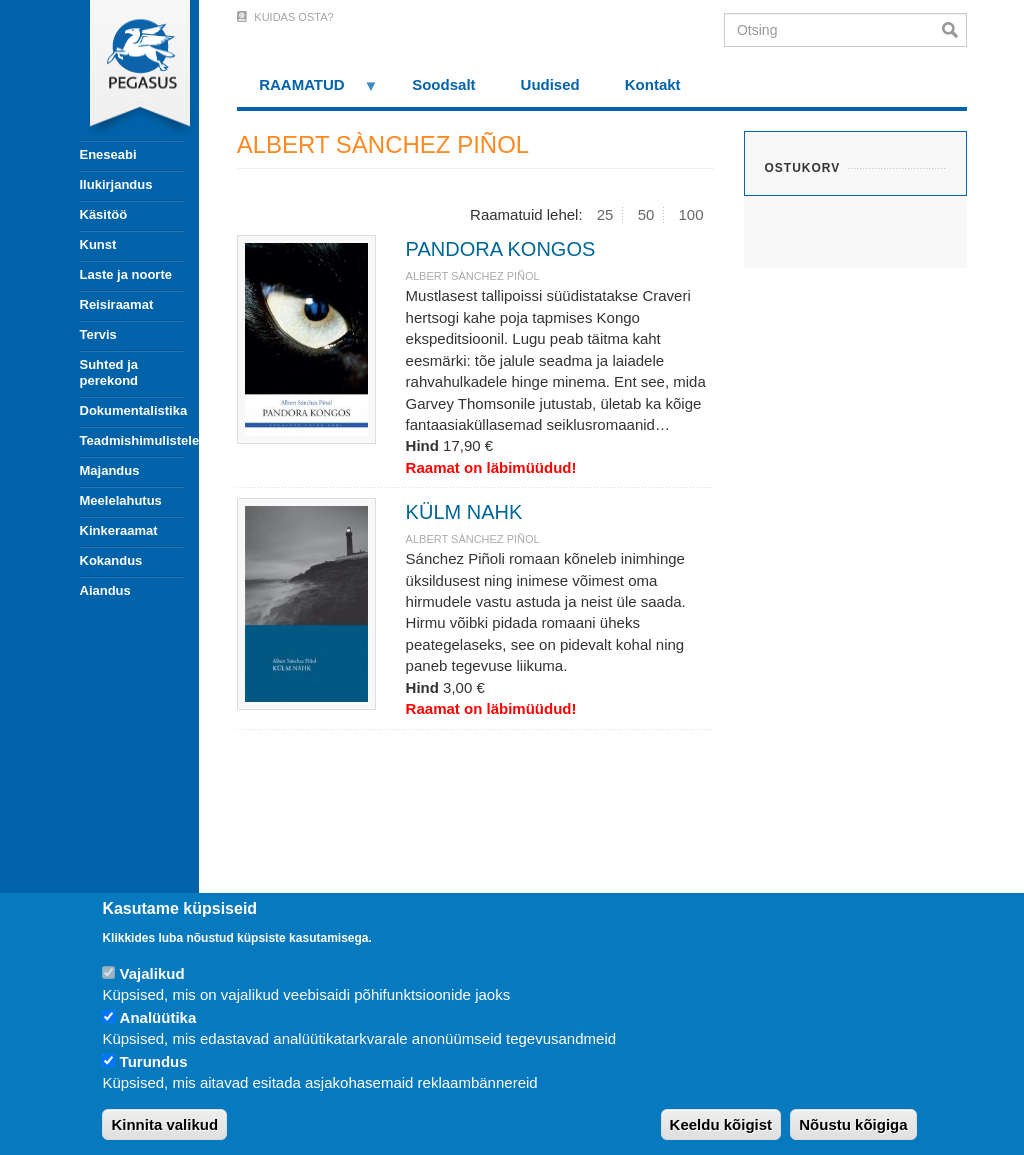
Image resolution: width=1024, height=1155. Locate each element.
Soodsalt (443, 84)
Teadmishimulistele (132, 440)
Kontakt (653, 84)
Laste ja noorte (126, 274)
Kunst (98, 244)
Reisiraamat (117, 304)
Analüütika (158, 1017)
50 (646, 214)
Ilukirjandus (116, 184)
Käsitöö (104, 214)
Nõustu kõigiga (853, 1124)
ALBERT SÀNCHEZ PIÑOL (473, 276)
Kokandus (111, 560)
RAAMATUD (308, 91)
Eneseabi (108, 154)
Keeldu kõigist (721, 1124)
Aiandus (105, 590)
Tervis (98, 334)
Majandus (110, 470)
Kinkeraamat (119, 530)
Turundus (154, 1061)
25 (605, 214)
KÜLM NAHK (464, 512)
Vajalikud (152, 973)
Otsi (954, 30)
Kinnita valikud (164, 1124)
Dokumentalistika (132, 410)
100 (691, 214)
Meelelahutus (121, 500)
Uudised (550, 84)
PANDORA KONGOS (501, 249)
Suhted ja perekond (109, 372)
